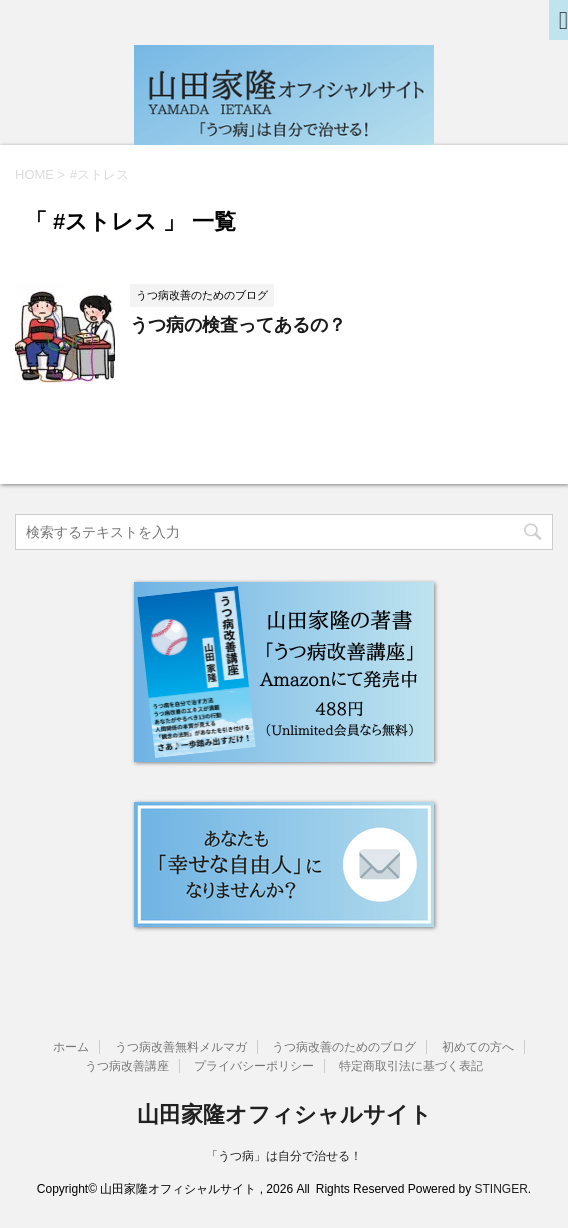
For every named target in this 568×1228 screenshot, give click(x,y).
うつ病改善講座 (127, 1066)
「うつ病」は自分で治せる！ (284, 1156)
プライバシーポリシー (254, 1066)
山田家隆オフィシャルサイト (284, 1114)
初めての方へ (478, 1047)
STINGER (500, 1189)
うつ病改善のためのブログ (344, 1047)
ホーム (71, 1047)
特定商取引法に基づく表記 (411, 1066)
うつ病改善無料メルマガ (181, 1047)
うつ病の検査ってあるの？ (238, 325)
